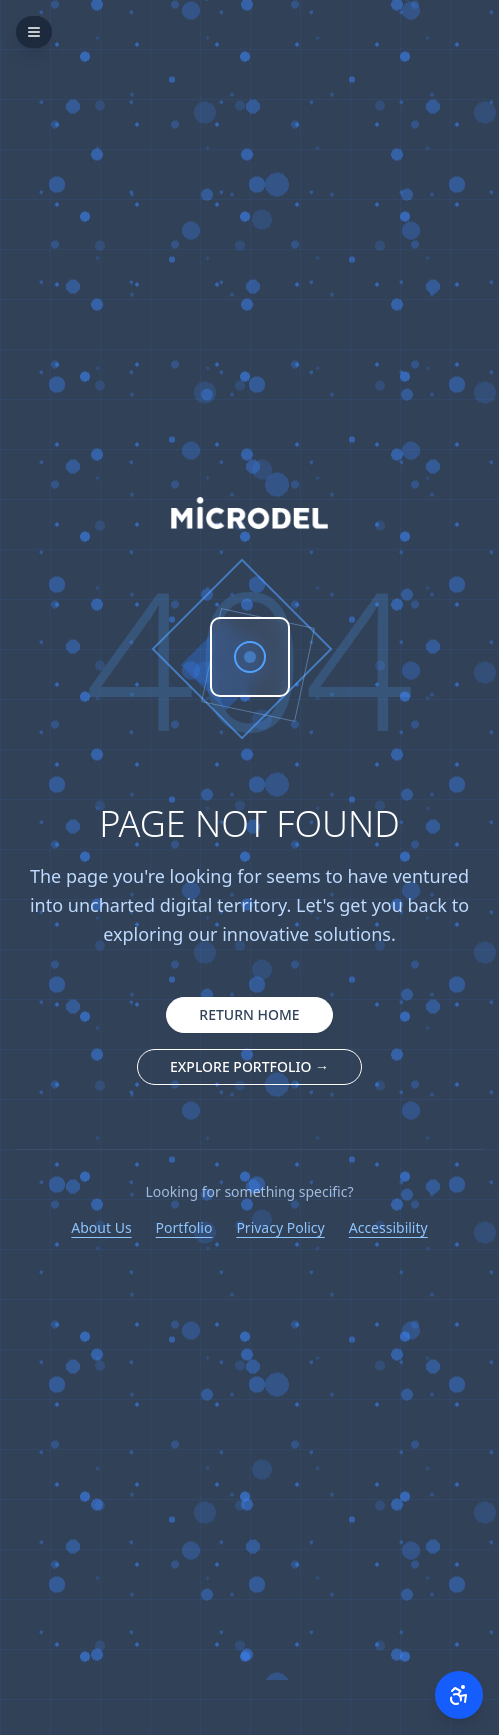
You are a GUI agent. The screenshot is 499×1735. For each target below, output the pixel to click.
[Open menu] (34, 32)
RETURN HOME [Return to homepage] (249, 1014)
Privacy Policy (280, 1227)
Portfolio (184, 1227)
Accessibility (388, 1227)
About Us (101, 1227)
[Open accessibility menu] (459, 1695)
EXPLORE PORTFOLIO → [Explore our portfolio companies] (249, 1066)
